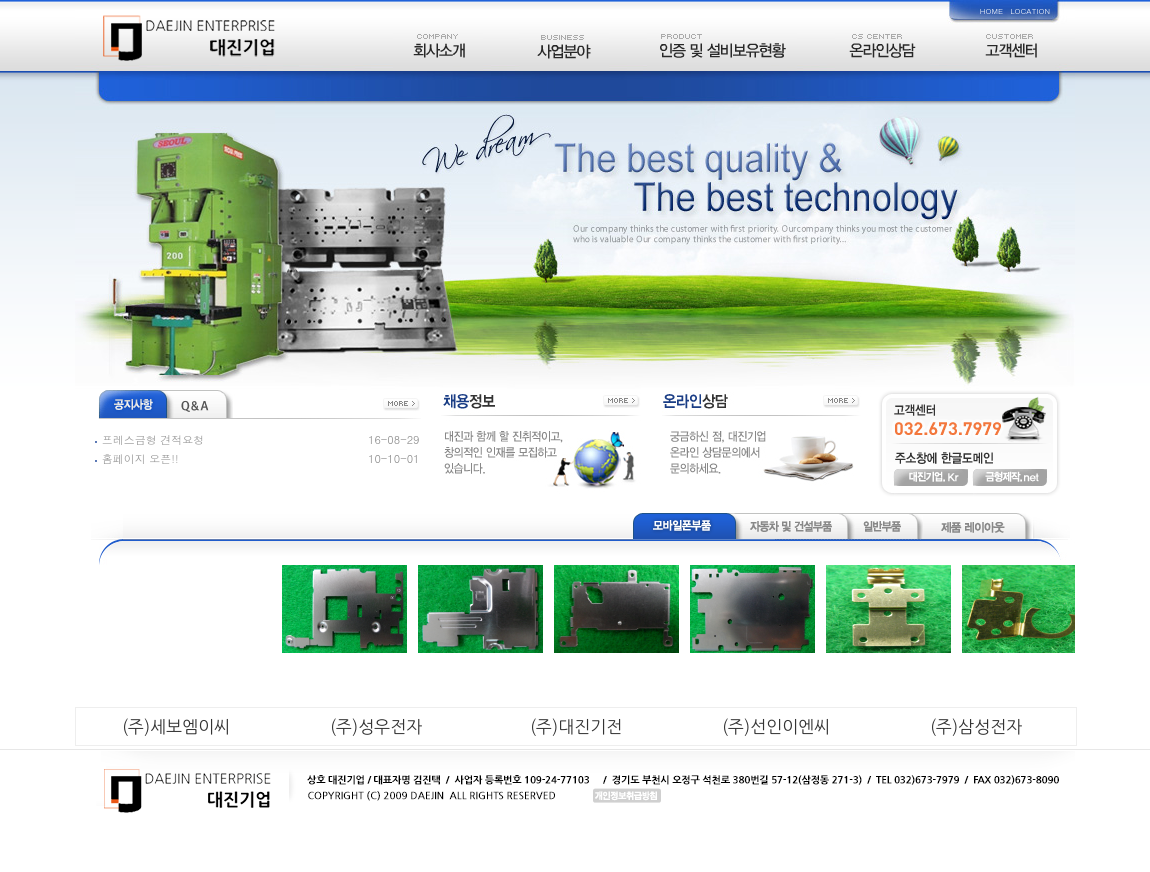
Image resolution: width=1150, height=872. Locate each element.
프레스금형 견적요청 (153, 439)
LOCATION (1030, 10)
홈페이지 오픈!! (140, 458)
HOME (991, 10)
